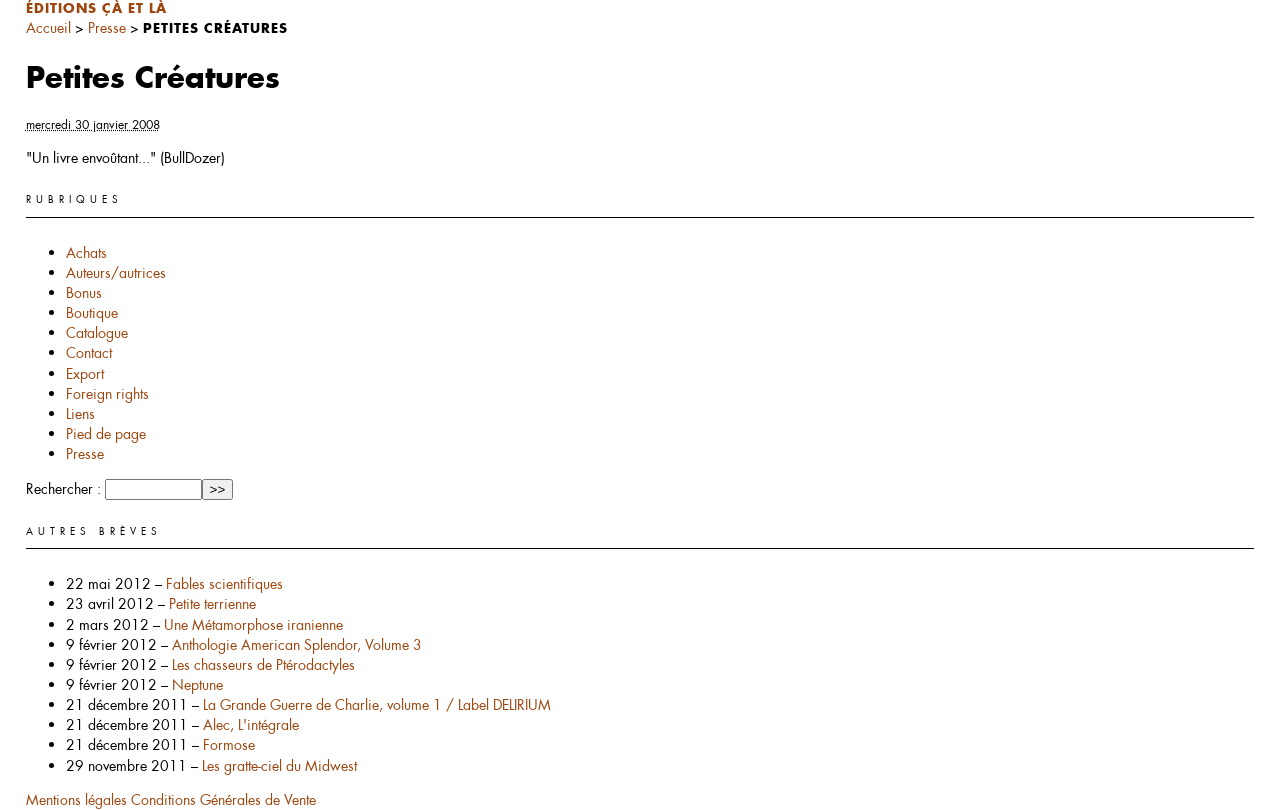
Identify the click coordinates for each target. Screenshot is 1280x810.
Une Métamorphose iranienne (253, 625)
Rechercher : (63, 489)
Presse (107, 28)
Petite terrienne (212, 604)
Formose (229, 745)
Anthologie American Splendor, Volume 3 (297, 645)
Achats (86, 253)
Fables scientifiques (224, 584)
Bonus (84, 293)
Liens (80, 414)
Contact (89, 353)
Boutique (92, 313)
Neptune (197, 685)
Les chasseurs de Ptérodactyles (263, 665)
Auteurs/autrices (116, 273)
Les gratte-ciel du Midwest (279, 766)
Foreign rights (107, 394)
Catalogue (97, 333)
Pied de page (106, 434)
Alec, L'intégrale (251, 725)
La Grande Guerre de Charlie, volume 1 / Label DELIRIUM (377, 705)
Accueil (48, 28)
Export (85, 374)
